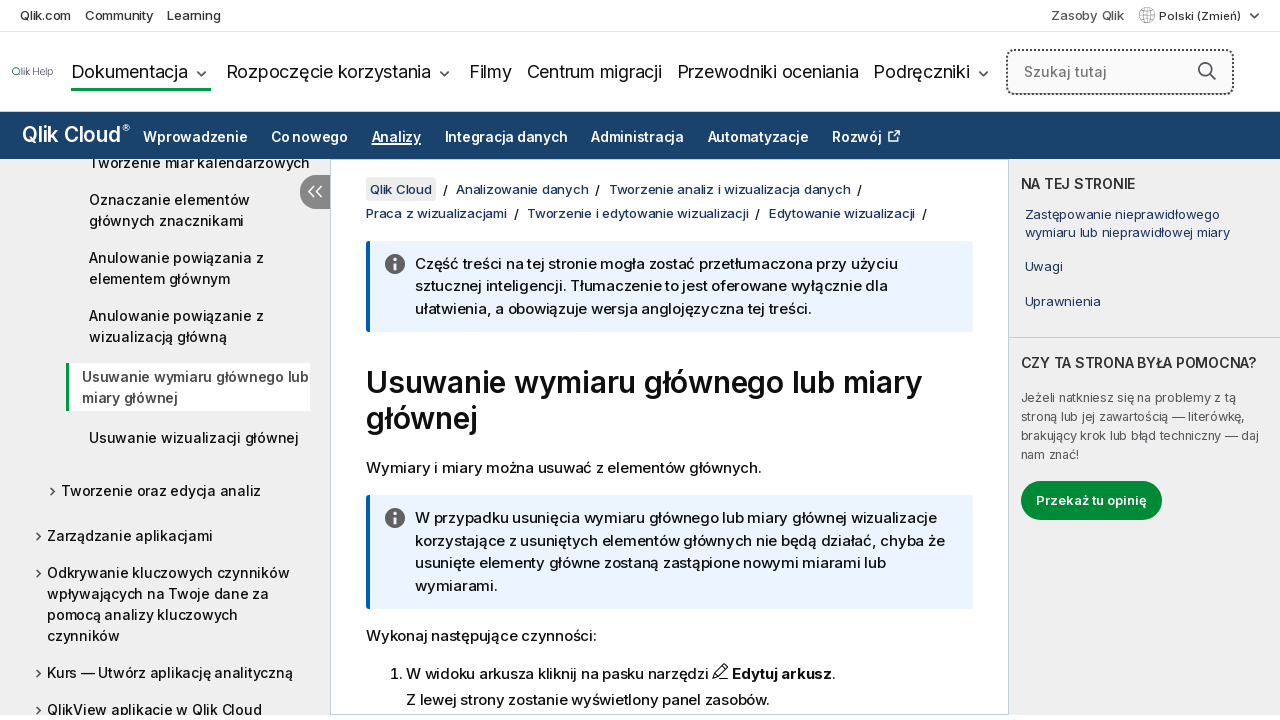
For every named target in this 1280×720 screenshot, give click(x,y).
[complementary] (1144, 437)
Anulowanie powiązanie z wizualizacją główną (176, 326)
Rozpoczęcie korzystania (328, 71)
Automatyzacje (758, 137)
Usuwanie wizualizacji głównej (194, 437)
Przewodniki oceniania (768, 71)
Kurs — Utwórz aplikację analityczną (169, 672)
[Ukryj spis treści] (315, 192)
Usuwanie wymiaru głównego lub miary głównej (195, 387)
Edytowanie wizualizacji (842, 213)
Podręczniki (921, 71)
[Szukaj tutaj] (1120, 72)
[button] (1207, 71)
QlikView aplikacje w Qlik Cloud (154, 709)
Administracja (637, 137)
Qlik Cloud (76, 134)
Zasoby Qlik (1087, 15)
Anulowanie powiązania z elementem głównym (176, 268)
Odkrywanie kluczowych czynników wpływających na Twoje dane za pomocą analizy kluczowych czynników (168, 604)
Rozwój (857, 137)
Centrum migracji (594, 71)
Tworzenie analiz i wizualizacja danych (730, 189)
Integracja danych (506, 137)
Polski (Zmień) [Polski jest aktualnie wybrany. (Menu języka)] (1201, 16)
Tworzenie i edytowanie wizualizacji (637, 213)
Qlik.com (45, 15)
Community (119, 15)
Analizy (396, 137)
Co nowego (309, 137)
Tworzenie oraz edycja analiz (161, 490)
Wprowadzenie (195, 137)
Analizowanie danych (522, 189)
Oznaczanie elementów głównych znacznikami (169, 210)
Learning (193, 15)
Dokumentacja (129, 71)
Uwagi (1044, 266)
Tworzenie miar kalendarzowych (199, 162)
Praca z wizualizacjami (436, 213)
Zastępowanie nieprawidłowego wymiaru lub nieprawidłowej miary (1127, 223)
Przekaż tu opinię (1091, 500)
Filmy (490, 71)
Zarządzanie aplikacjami (129, 535)
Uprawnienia (1063, 301)
